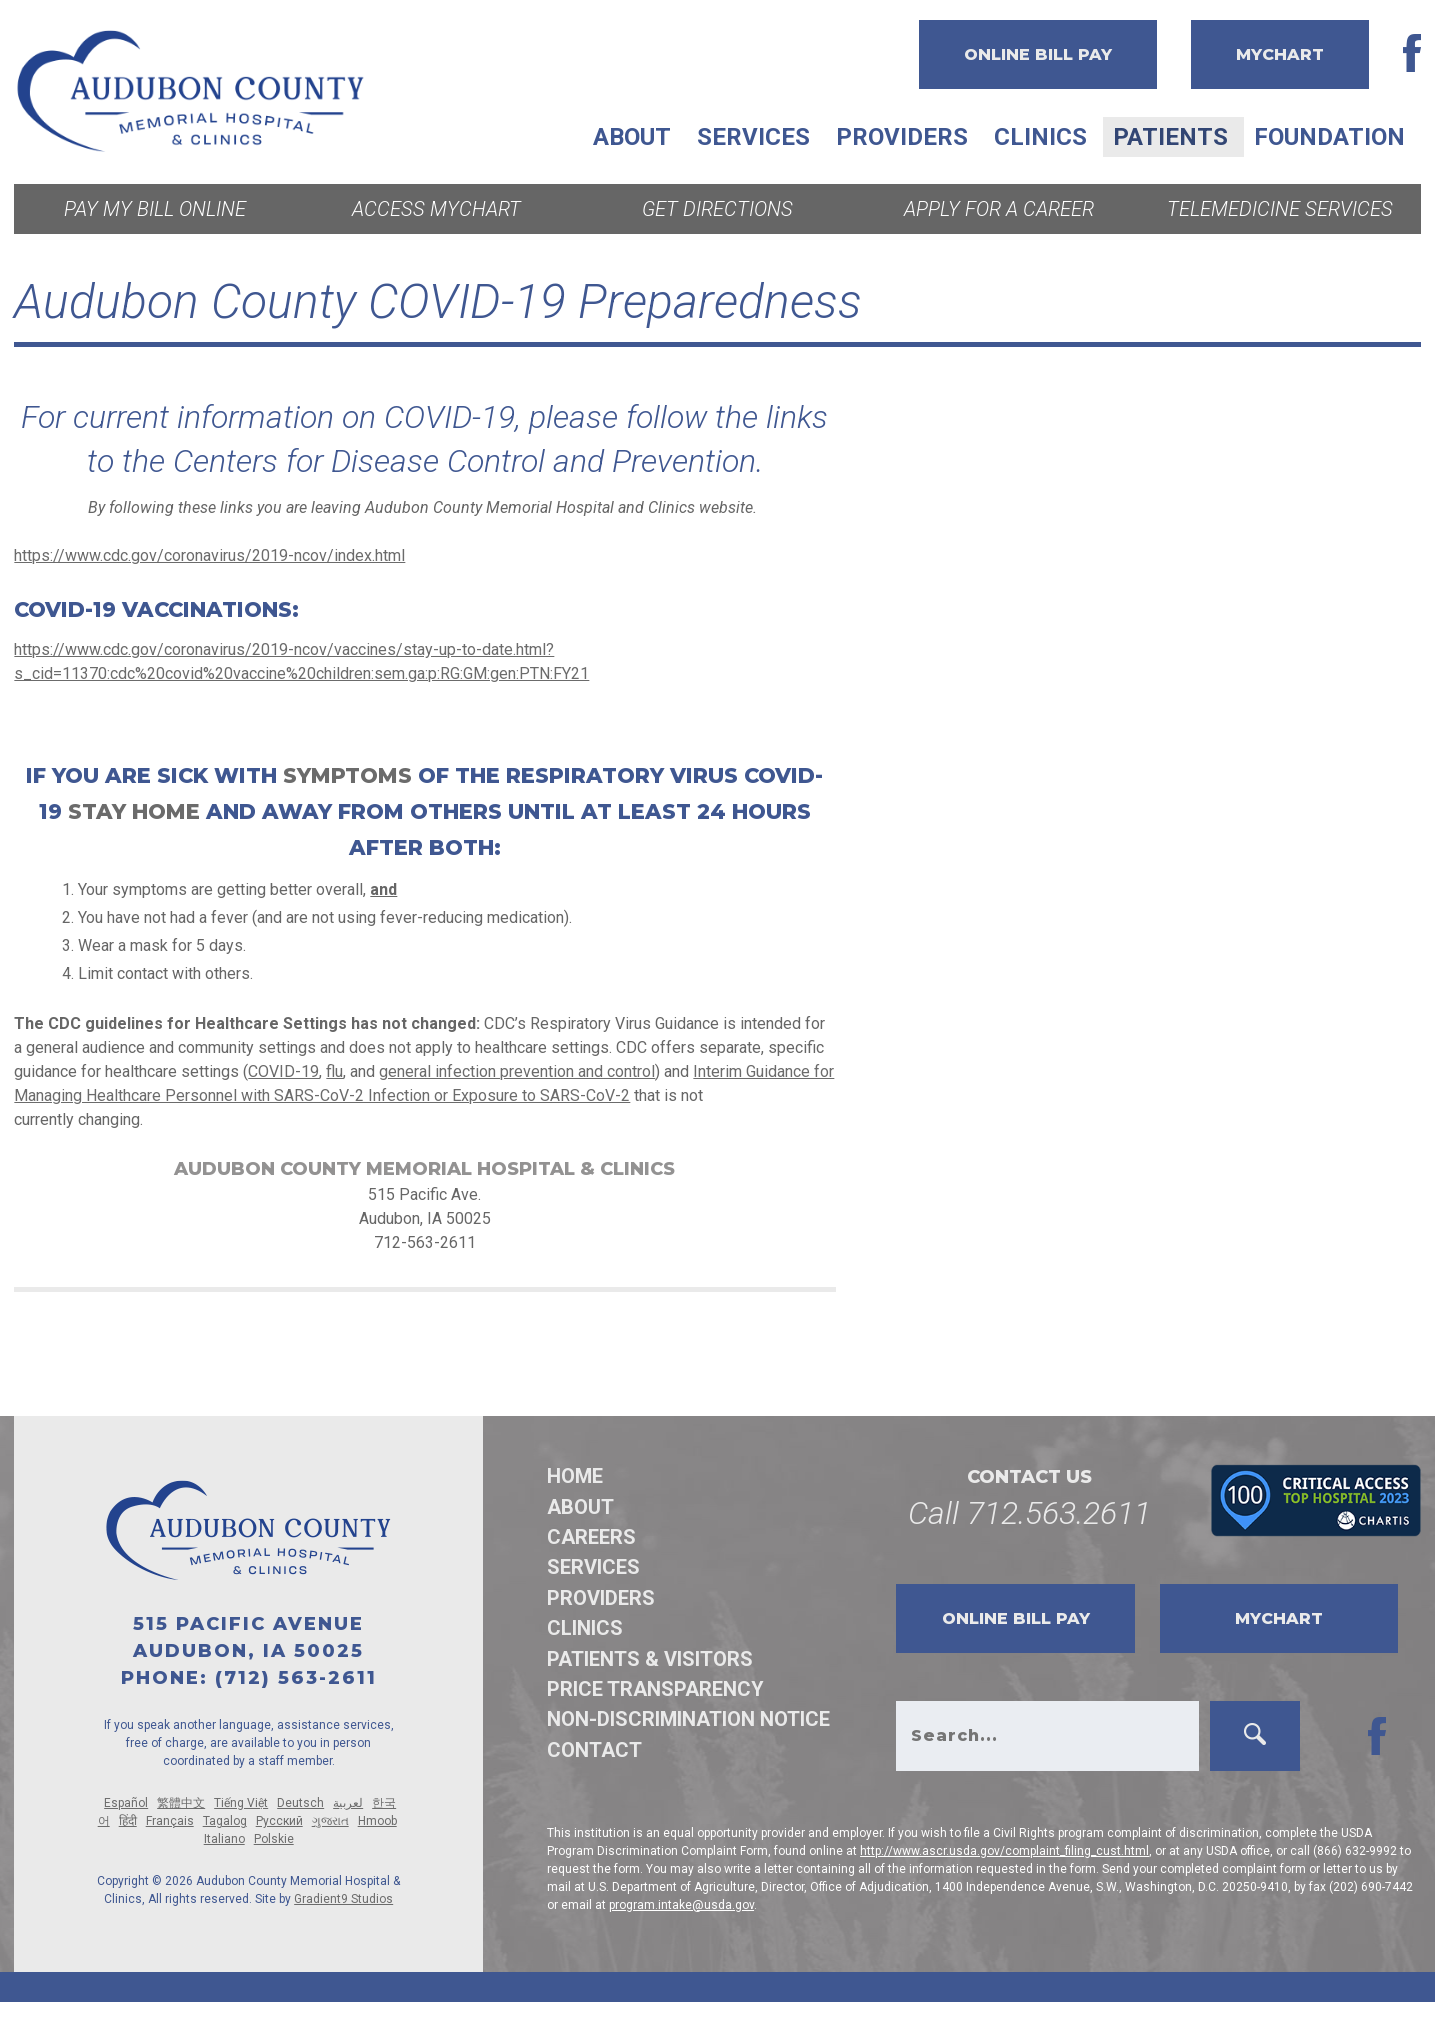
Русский (279, 1821)
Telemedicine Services (1280, 209)
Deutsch (300, 1803)
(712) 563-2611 (296, 1678)
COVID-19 (283, 1071)
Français (170, 1821)
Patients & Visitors (650, 1659)
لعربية (348, 1803)
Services (753, 137)
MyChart (1280, 54)
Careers (591, 1537)
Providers (902, 137)
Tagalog (225, 1821)
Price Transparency (655, 1689)
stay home (134, 811)
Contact (594, 1750)
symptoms (347, 775)
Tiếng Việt (241, 1803)
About (632, 137)
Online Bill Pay (1038, 54)
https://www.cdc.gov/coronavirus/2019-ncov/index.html (209, 555)
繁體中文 (181, 1803)
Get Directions (717, 209)
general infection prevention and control (517, 1071)
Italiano (224, 1839)
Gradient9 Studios (343, 1899)
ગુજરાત (330, 1821)
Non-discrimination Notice (688, 1719)
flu (334, 1071)
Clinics (1040, 137)
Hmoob (377, 1821)
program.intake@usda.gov (681, 1905)
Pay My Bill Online (155, 209)
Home (575, 1476)
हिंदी (128, 1821)
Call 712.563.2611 (1029, 1513)
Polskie (274, 1839)
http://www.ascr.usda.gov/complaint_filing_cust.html (1004, 1851)
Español (126, 1803)
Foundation (1329, 137)
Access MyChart (436, 209)
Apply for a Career (999, 209)
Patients (1170, 137)
